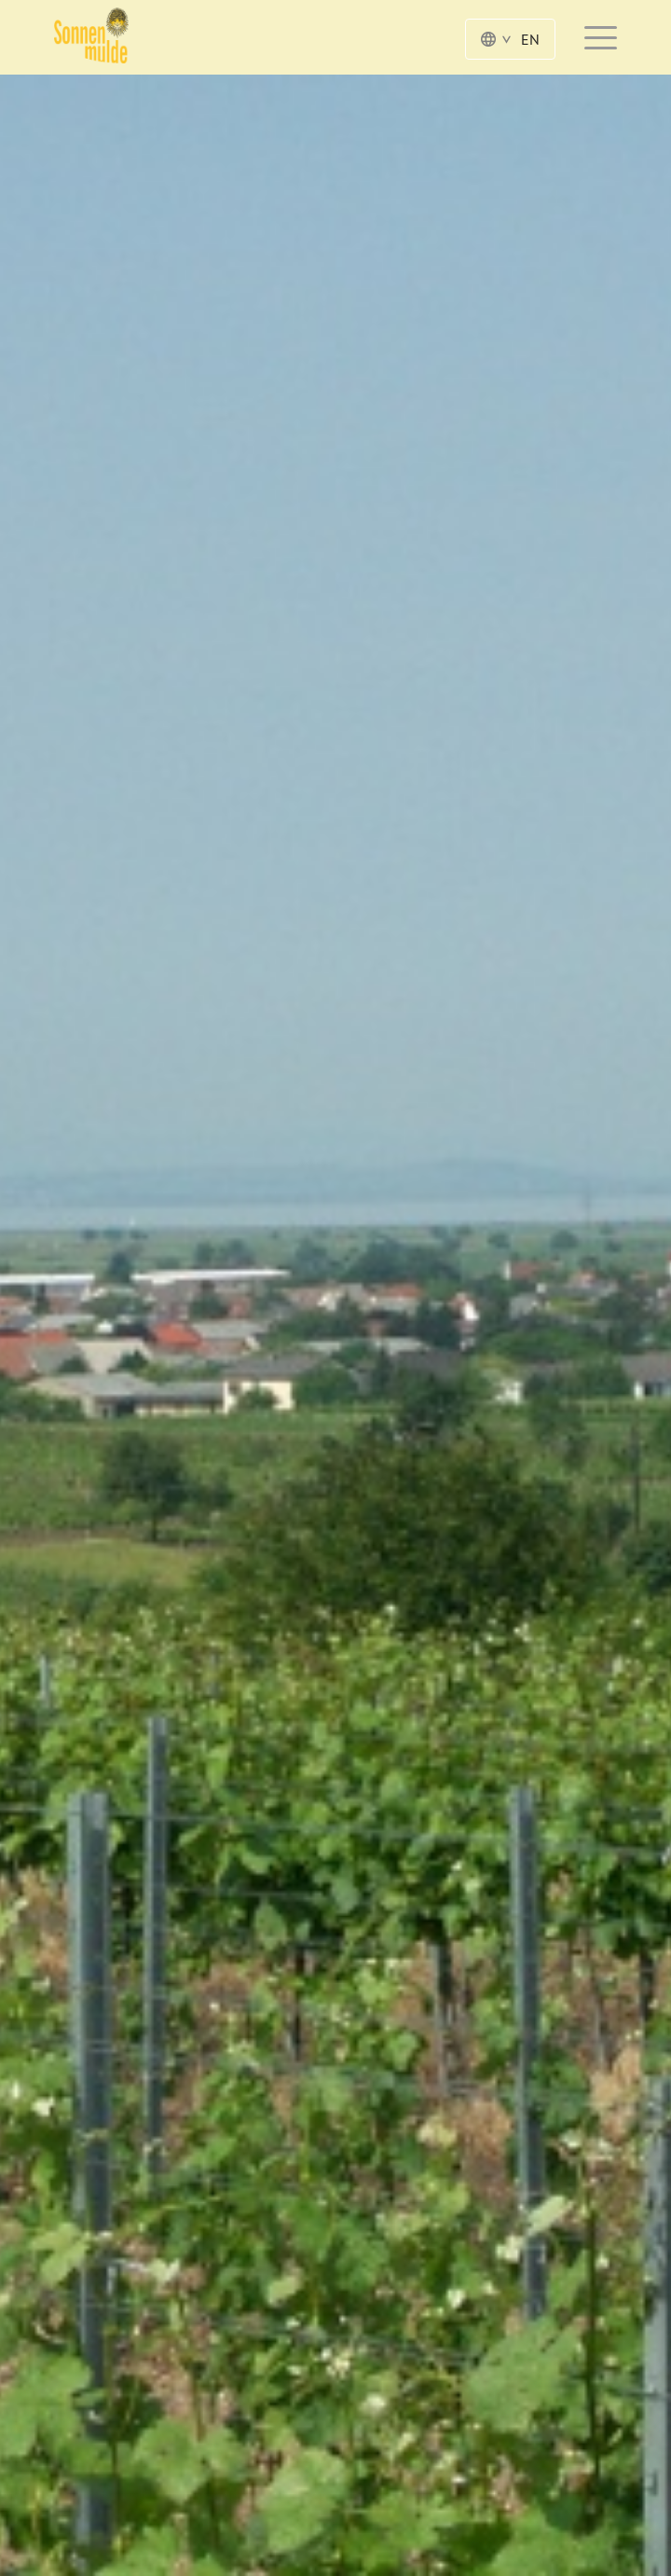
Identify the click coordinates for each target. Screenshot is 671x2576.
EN (510, 39)
